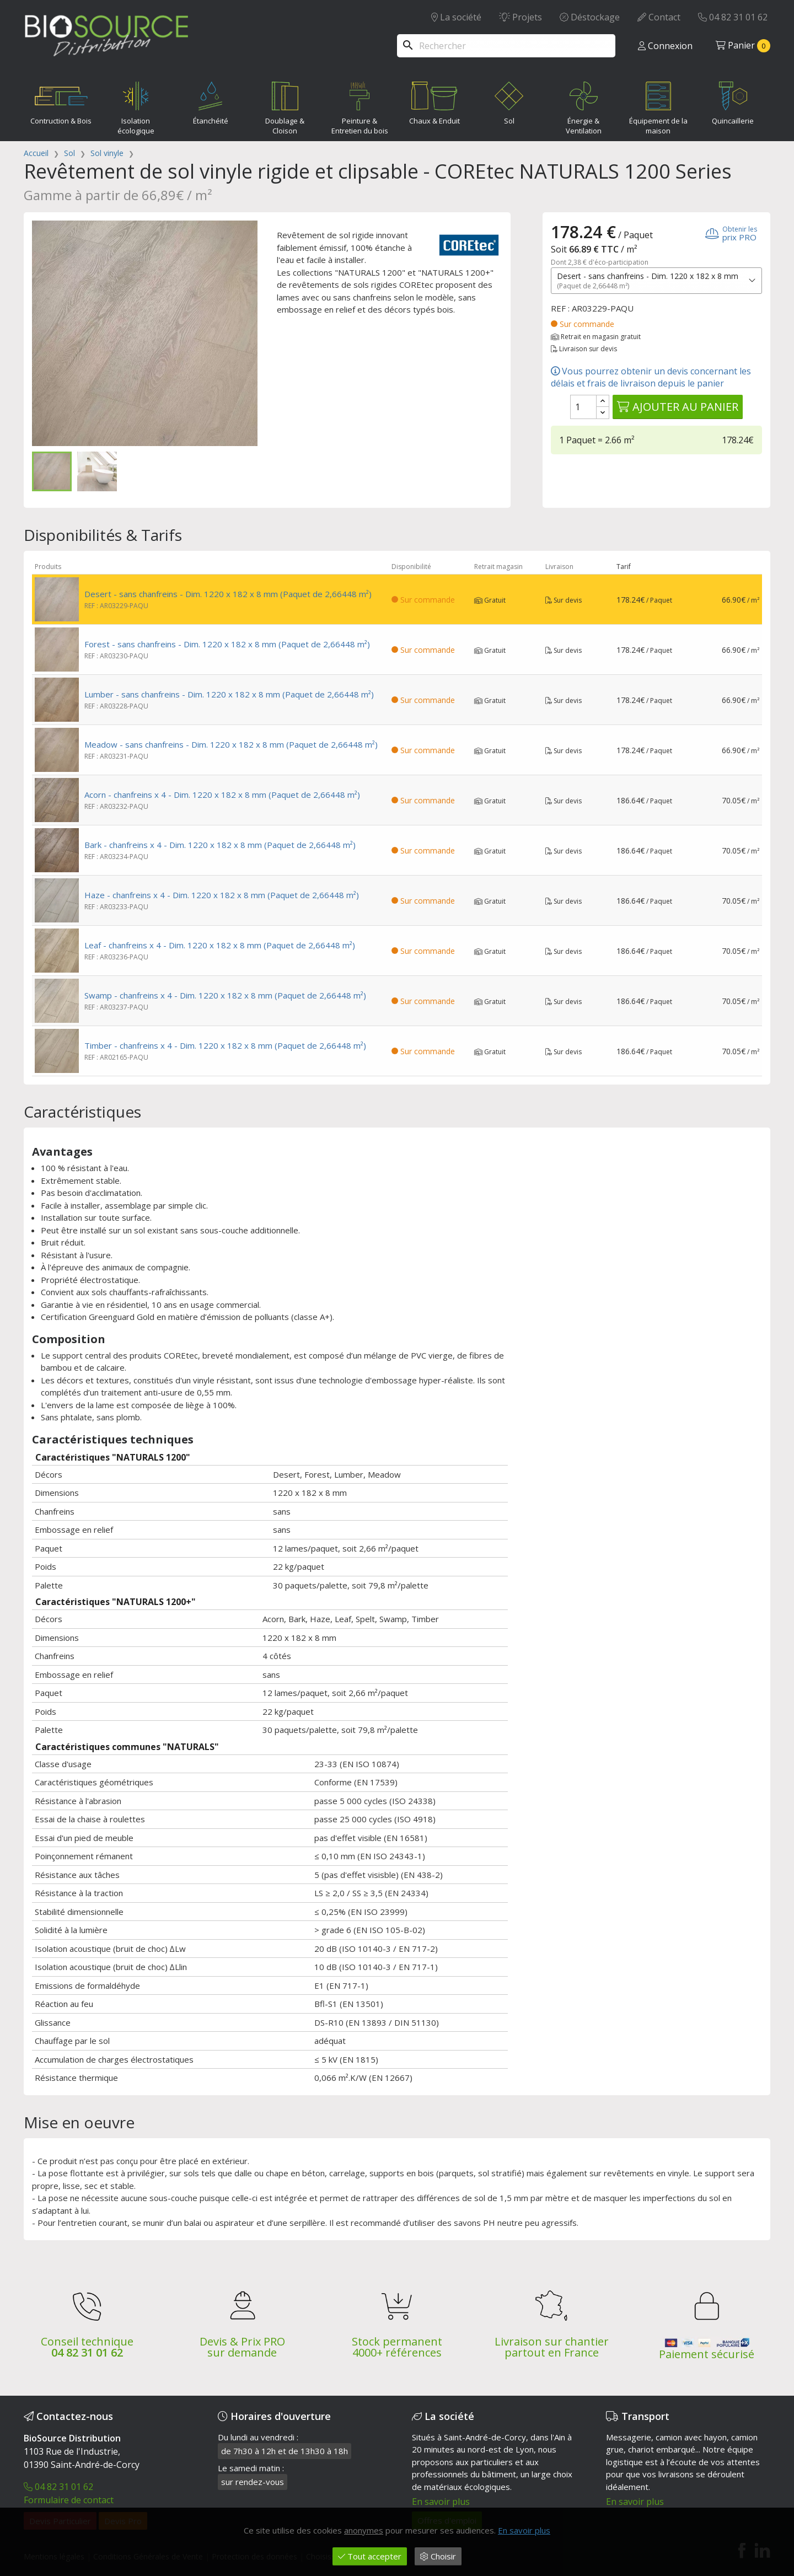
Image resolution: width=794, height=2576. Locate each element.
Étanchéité (210, 101)
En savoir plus (441, 2502)
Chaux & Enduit (434, 101)
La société (456, 17)
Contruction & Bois (61, 101)
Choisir (438, 2556)
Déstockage (590, 17)
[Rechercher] (506, 45)
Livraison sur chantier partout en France (552, 2347)
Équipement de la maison (658, 106)
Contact (658, 17)
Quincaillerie (733, 101)
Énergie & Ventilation (584, 106)
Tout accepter (369, 2556)
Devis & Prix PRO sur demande (242, 2347)
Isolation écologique (135, 106)
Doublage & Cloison (284, 106)
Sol (509, 101)
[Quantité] (583, 407)
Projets (520, 17)
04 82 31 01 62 (733, 17)
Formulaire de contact (69, 2500)
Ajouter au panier (677, 406)
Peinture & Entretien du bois (359, 106)
